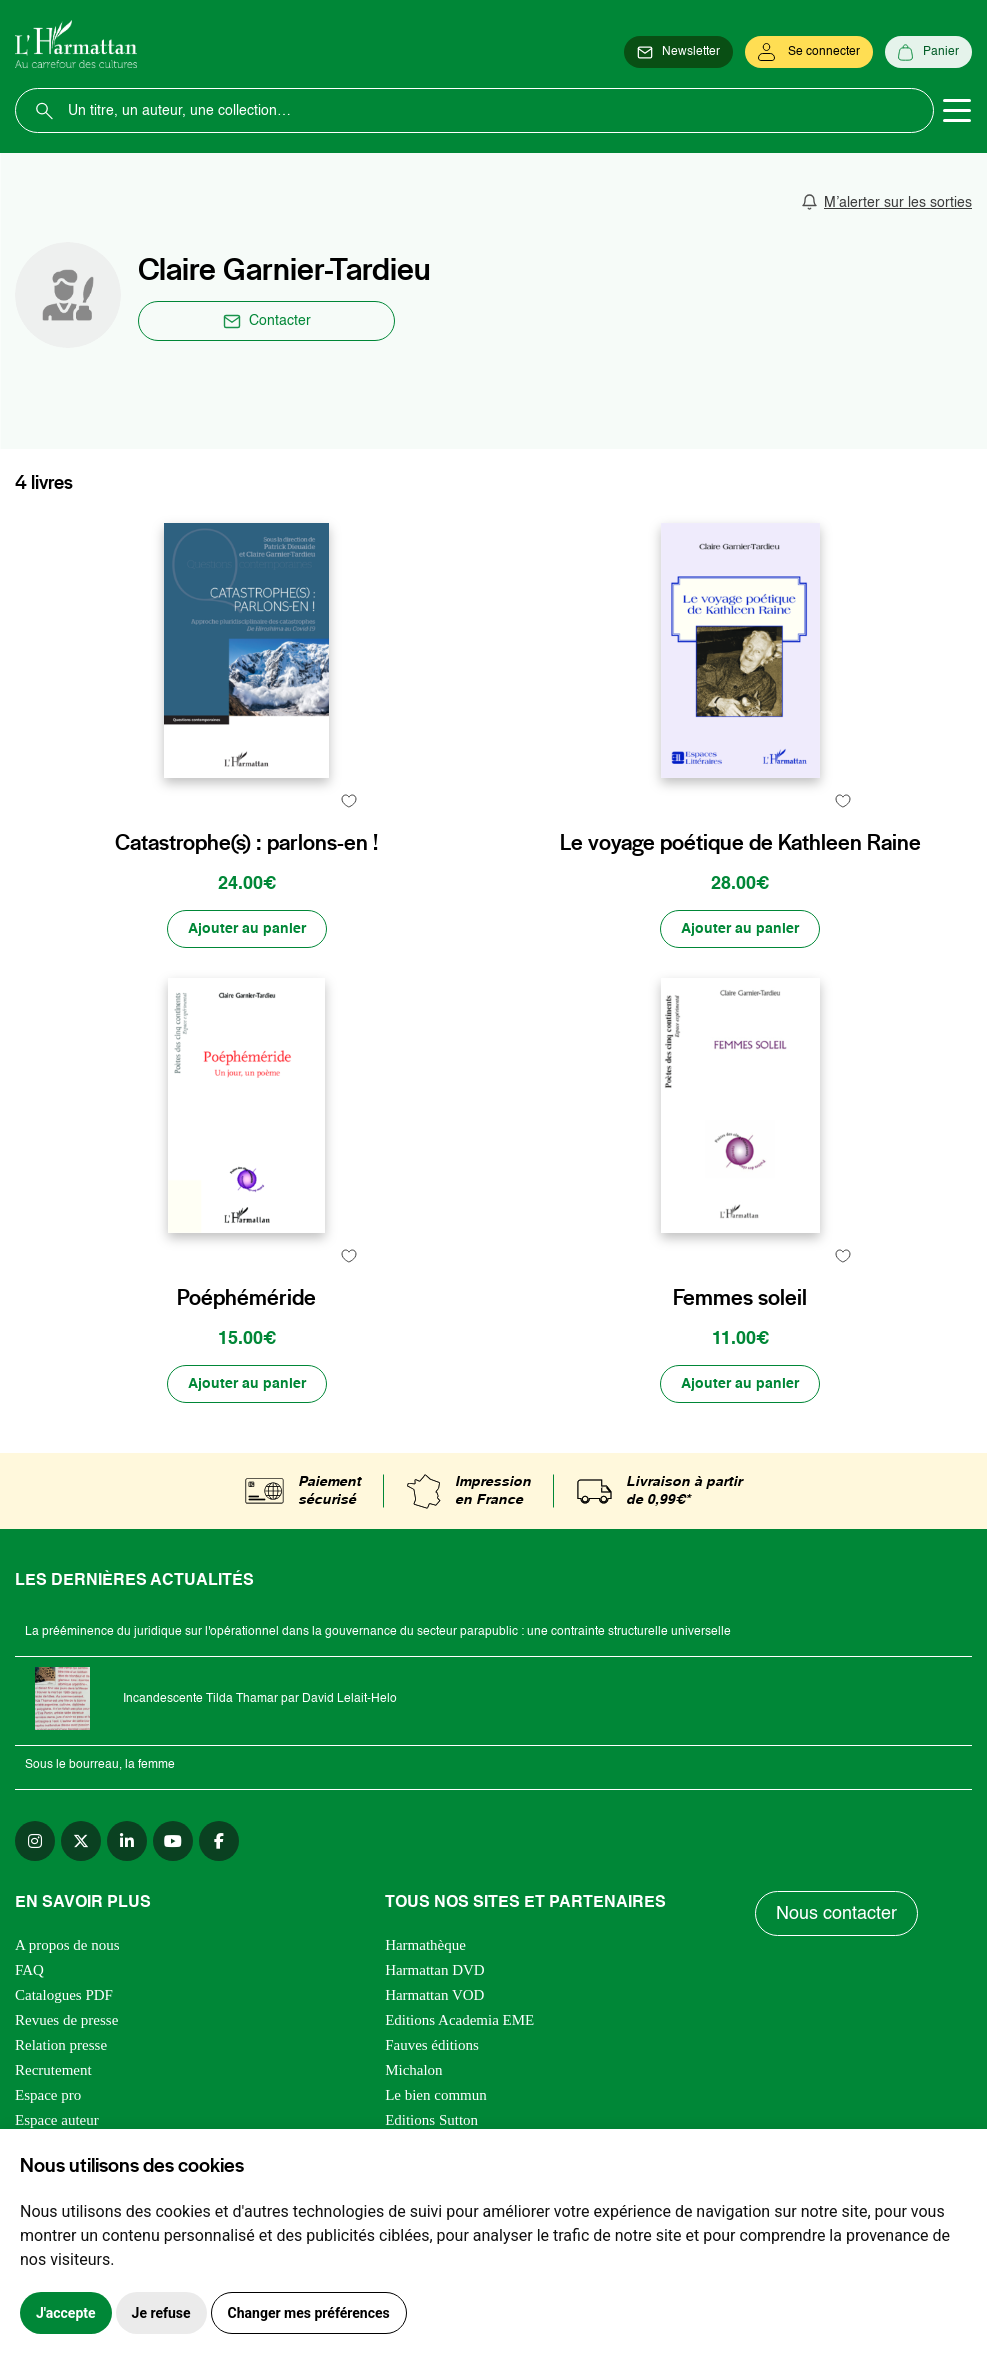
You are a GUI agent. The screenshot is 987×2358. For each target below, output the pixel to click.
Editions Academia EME (459, 2020)
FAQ (29, 1970)
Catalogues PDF (64, 1995)
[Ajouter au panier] (247, 929)
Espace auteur (57, 2120)
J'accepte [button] (66, 2313)
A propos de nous (67, 1945)
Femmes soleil (740, 1297)
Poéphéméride (246, 1297)
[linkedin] (127, 1841)
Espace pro (48, 2095)
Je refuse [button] (161, 2313)
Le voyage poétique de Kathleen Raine (740, 842)
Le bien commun (436, 2095)
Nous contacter (836, 1914)
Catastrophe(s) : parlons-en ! (246, 842)
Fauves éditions (432, 2045)
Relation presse (61, 2045)
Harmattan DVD (435, 1970)
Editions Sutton (431, 2120)
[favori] (349, 800)
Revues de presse (66, 2020)
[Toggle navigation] (957, 111)
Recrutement (53, 2070)
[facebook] (219, 1841)
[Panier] (928, 52)
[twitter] (81, 1841)
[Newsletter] (678, 52)
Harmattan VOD (434, 1995)
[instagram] (35, 1841)
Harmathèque (425, 1945)
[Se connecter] (809, 52)
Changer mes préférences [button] (309, 2313)
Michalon (414, 2070)
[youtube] (173, 1841)
